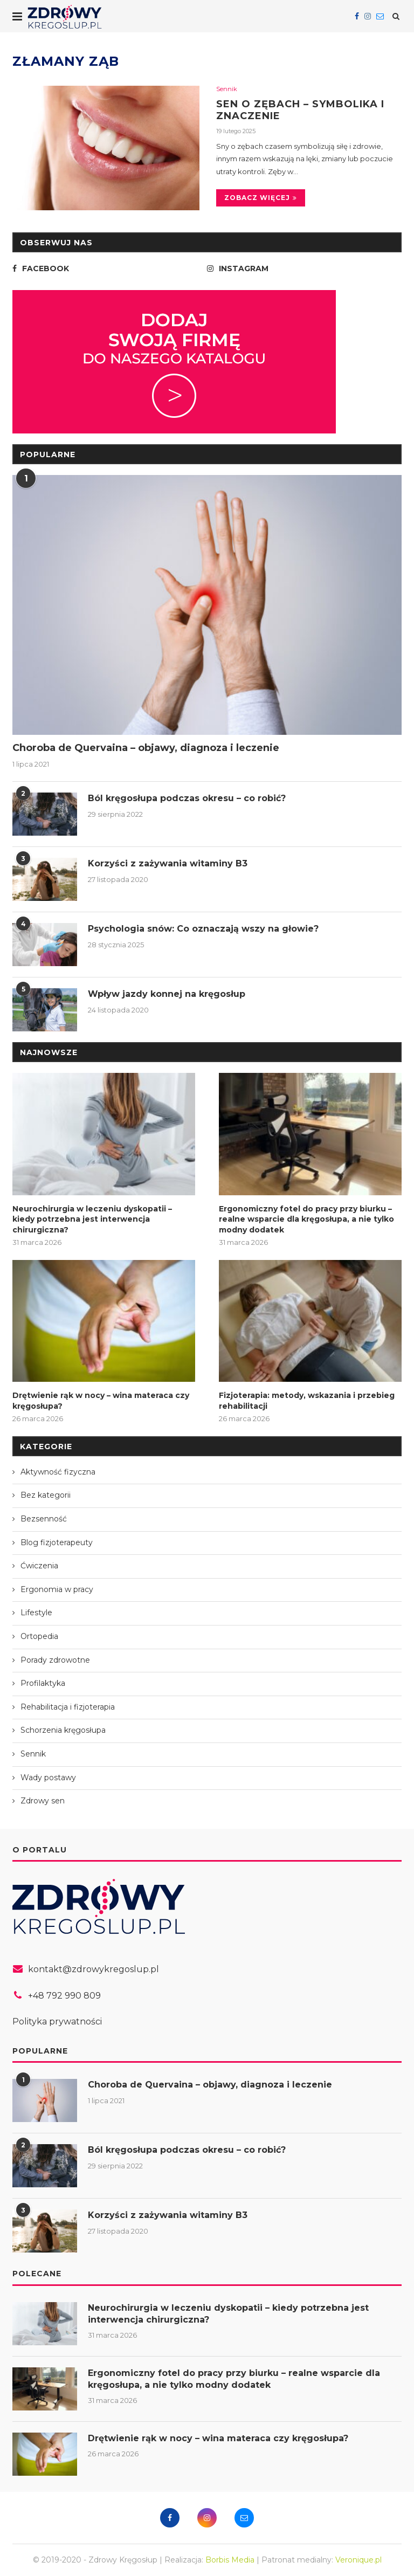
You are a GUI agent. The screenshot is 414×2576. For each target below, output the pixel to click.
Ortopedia (39, 1636)
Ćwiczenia (39, 1566)
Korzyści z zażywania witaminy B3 (167, 863)
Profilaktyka (42, 1683)
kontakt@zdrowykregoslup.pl (93, 1969)
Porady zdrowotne (55, 1660)
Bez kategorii (45, 1495)
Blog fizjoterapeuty (56, 1542)
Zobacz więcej (260, 198)
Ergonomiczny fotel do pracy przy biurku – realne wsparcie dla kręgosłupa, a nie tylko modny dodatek (306, 1219)
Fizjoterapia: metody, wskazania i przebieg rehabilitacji (307, 1400)
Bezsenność (43, 1519)
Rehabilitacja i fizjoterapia (67, 1707)
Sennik (226, 89)
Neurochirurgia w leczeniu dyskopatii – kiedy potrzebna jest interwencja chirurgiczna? (92, 1219)
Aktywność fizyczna (57, 1472)
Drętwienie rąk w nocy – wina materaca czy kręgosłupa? (100, 1400)
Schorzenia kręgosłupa (63, 1730)
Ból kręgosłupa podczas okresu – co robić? (187, 798)
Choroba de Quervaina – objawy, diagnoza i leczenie (145, 748)
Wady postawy (48, 1777)
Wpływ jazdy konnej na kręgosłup (166, 994)
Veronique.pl (358, 2560)
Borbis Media (229, 2560)
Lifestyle (36, 1612)
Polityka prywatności (57, 2021)
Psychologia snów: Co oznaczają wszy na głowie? (203, 929)
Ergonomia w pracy (56, 1589)
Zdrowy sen (42, 1801)
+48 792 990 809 (64, 1995)
